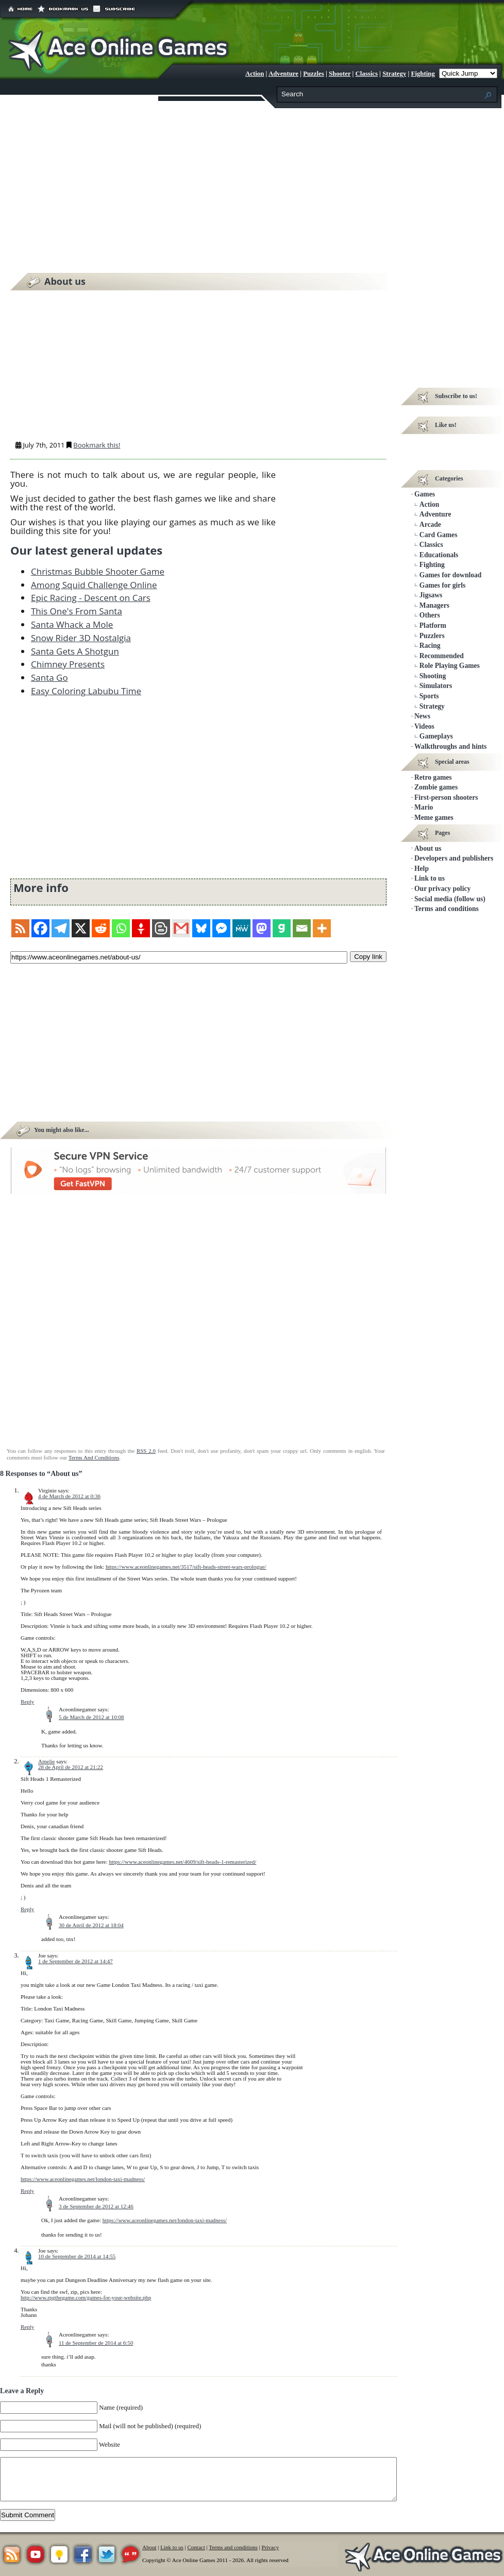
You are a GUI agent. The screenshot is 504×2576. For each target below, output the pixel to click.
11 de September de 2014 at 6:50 (96, 2343)
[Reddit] (101, 928)
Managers (434, 605)
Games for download (450, 575)
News (422, 716)
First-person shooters (446, 797)
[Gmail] (181, 928)
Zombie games (436, 787)
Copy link (368, 955)
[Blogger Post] (161, 928)
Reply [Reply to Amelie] (27, 1909)
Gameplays (436, 736)
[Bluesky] (201, 928)
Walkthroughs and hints (450, 746)
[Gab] (282, 928)
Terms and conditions (446, 909)
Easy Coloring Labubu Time (86, 691)
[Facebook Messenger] (221, 928)
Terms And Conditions (94, 1457)
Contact (196, 2547)
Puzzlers (432, 636)
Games (424, 494)
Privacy (270, 2547)
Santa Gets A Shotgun (75, 651)
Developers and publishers (453, 858)
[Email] (302, 928)
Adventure (283, 73)
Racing (430, 645)
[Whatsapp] (121, 928)
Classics (367, 73)
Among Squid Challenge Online (94, 585)
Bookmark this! (96, 445)
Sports (429, 696)
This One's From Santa (76, 611)
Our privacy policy (442, 888)
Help (421, 868)
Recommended (441, 656)
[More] (322, 928)
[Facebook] (40, 928)
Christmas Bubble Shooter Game (97, 571)
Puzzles (313, 73)
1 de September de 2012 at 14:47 (75, 1961)
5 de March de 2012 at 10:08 (91, 1717)
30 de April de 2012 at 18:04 (91, 1925)
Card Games (438, 535)
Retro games (433, 777)
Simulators (435, 686)
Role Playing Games (449, 665)
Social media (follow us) (449, 899)
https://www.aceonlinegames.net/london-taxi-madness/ (83, 2179)
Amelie (46, 1761)
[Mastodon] (262, 928)
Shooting (432, 676)
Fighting (423, 73)
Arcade (430, 524)
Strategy (394, 73)
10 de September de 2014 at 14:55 (76, 2256)
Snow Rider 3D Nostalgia (81, 638)
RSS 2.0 (146, 1451)
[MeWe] (241, 928)
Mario (423, 807)
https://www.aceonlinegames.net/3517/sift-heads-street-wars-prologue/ (186, 1567)
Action (254, 73)
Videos (424, 726)
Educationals (439, 555)
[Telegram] (61, 928)
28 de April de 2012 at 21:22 (70, 1767)
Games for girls (442, 585)
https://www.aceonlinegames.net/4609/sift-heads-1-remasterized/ (183, 1862)
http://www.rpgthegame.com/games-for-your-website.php (86, 2297)
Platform (432, 625)
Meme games (433, 817)
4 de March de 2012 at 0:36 (69, 1496)
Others (429, 615)
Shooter (339, 73)
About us (428, 848)
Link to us (429, 878)
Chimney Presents (68, 664)
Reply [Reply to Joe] (27, 2191)
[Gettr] (141, 928)
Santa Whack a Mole (72, 624)
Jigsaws (431, 595)
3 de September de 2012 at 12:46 (96, 2206)
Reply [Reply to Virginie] (27, 1701)
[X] (81, 928)
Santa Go (49, 677)
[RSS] (20, 928)
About (149, 2547)
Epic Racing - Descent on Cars (90, 598)
